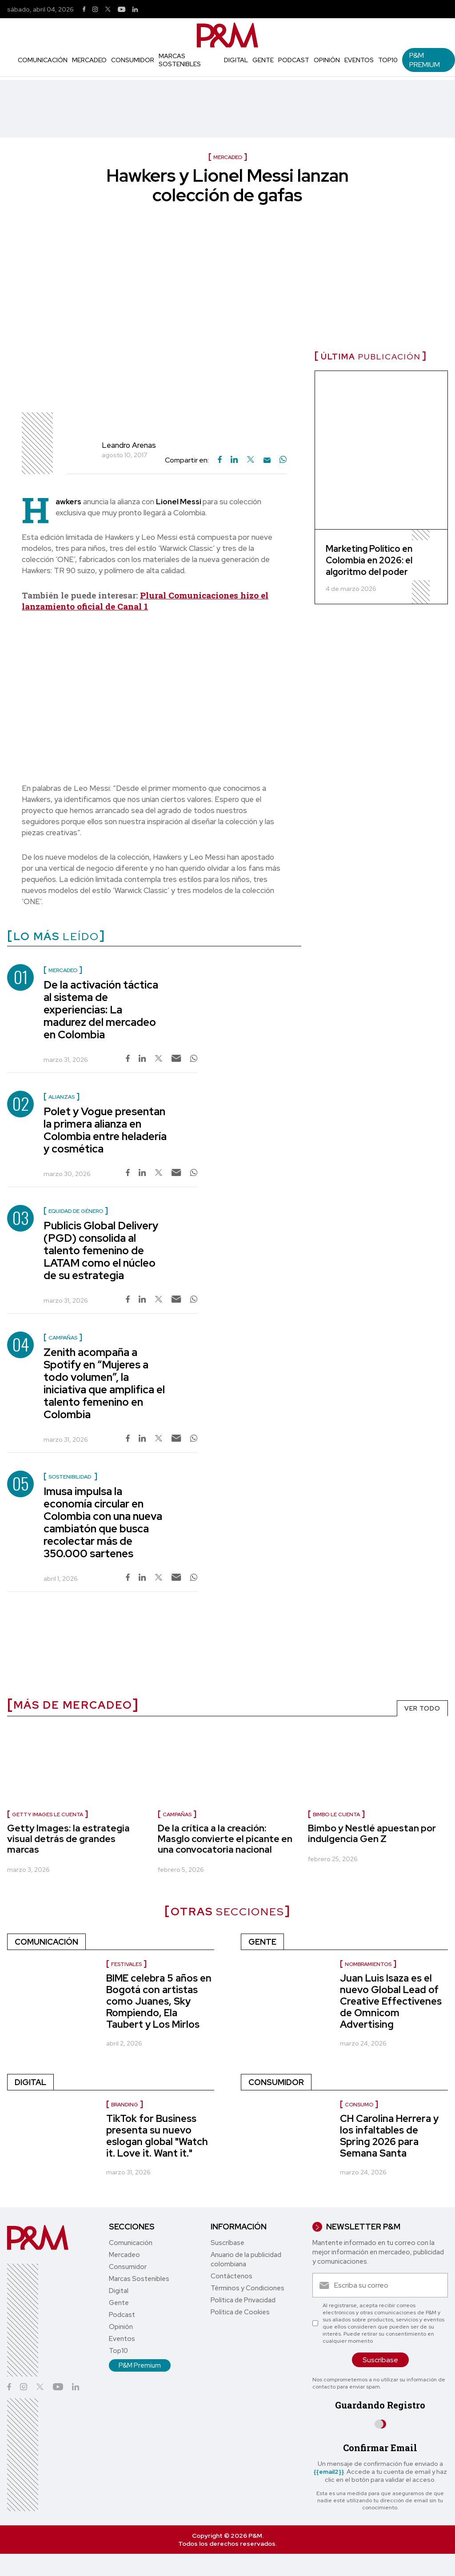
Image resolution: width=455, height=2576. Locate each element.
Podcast (293, 60)
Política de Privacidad (243, 2300)
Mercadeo (89, 60)
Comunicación (43, 60)
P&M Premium (424, 60)
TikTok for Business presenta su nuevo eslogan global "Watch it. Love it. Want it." (157, 2136)
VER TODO (422, 1708)
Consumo (359, 2104)
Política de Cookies (240, 2312)
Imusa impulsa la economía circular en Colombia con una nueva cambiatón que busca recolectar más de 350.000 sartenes (103, 1522)
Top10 (388, 60)
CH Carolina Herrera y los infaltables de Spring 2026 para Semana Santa (389, 2136)
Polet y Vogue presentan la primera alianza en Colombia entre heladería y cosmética (105, 1130)
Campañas (177, 1814)
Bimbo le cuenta (336, 1814)
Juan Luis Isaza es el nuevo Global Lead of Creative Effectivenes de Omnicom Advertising (391, 2001)
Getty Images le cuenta (47, 1814)
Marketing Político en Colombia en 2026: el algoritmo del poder (369, 560)
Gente (263, 60)
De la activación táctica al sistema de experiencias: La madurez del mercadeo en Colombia (101, 1009)
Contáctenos (231, 2276)
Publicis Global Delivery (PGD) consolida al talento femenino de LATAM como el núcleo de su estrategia (101, 1250)
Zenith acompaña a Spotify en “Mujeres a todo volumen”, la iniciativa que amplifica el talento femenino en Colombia (104, 1383)
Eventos (359, 60)
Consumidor (132, 60)
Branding (124, 2104)
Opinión (327, 60)
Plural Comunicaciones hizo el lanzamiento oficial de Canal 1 (145, 601)
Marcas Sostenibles (180, 60)
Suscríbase (227, 2242)
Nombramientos (368, 1964)
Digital (236, 60)
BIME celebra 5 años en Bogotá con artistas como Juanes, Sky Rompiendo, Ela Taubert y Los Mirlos (159, 2001)
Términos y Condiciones (247, 2288)
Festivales (126, 1964)
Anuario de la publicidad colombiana (246, 2259)
